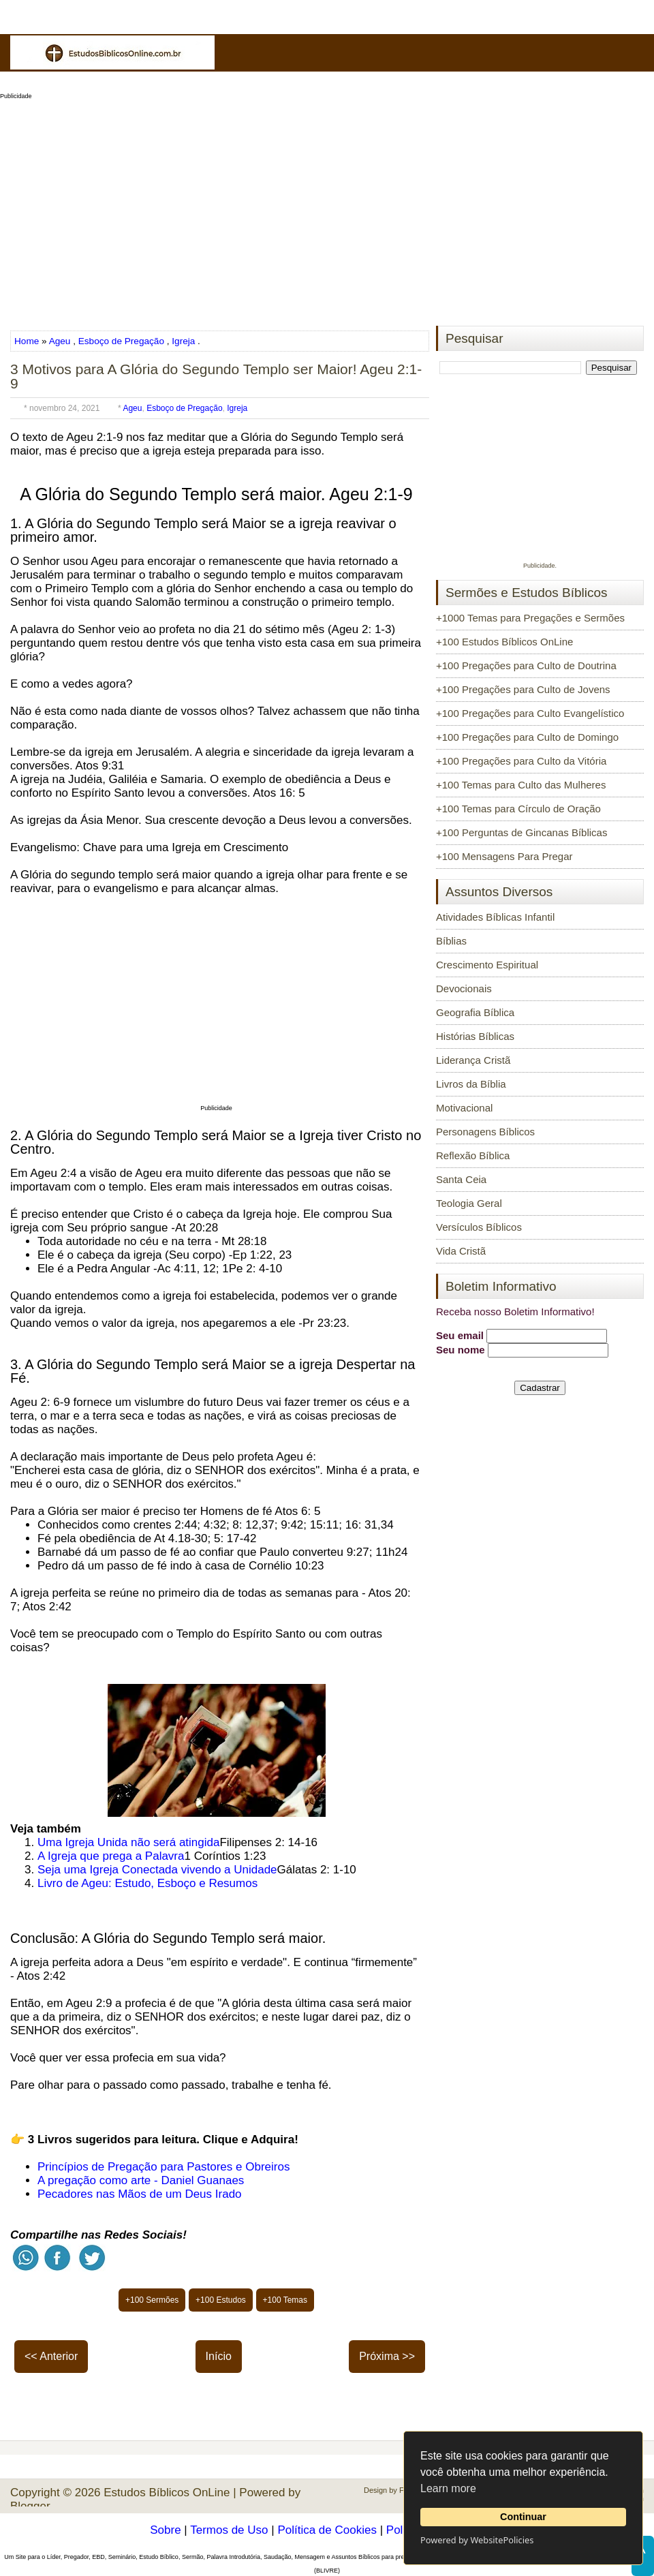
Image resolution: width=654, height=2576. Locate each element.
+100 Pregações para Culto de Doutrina (526, 665)
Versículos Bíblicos (479, 1227)
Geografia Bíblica (475, 1012)
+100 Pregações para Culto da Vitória (521, 761)
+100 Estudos (221, 2300)
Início (219, 2356)
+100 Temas (285, 2300)
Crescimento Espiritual (487, 964)
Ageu (60, 341)
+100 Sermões (151, 2300)
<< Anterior (51, 2356)
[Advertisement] (327, 208)
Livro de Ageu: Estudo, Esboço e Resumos (147, 1883)
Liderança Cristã (473, 1060)
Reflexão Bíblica (473, 1155)
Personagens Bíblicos (485, 1131)
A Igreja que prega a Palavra (110, 1856)
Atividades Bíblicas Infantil (495, 917)
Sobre (165, 2530)
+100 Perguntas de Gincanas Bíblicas (521, 832)
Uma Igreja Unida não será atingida (128, 1842)
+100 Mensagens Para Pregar (504, 856)
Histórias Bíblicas (475, 1036)
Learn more (448, 2488)
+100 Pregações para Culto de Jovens (523, 689)
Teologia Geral (469, 1203)
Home (28, 341)
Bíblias (451, 941)
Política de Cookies (327, 2530)
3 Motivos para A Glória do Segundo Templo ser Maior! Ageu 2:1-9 (216, 376)
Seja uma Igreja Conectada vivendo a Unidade (157, 1869)
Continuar (523, 2516)
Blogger (30, 2506)
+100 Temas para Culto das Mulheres (521, 785)
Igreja (183, 341)
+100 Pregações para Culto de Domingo (527, 737)
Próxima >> (387, 2356)
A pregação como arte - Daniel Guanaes (140, 2180)
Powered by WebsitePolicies (476, 2540)
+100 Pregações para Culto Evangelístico (530, 713)
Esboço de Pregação (121, 341)
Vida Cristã (461, 1251)
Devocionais (464, 988)
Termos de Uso (229, 2530)
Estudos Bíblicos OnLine (167, 2492)
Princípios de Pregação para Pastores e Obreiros (163, 2166)
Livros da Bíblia (471, 1084)
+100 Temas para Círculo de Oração (518, 808)
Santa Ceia (461, 1179)
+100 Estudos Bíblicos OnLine (504, 641)
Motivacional (464, 1108)
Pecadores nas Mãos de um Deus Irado (139, 2194)
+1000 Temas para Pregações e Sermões (530, 618)
